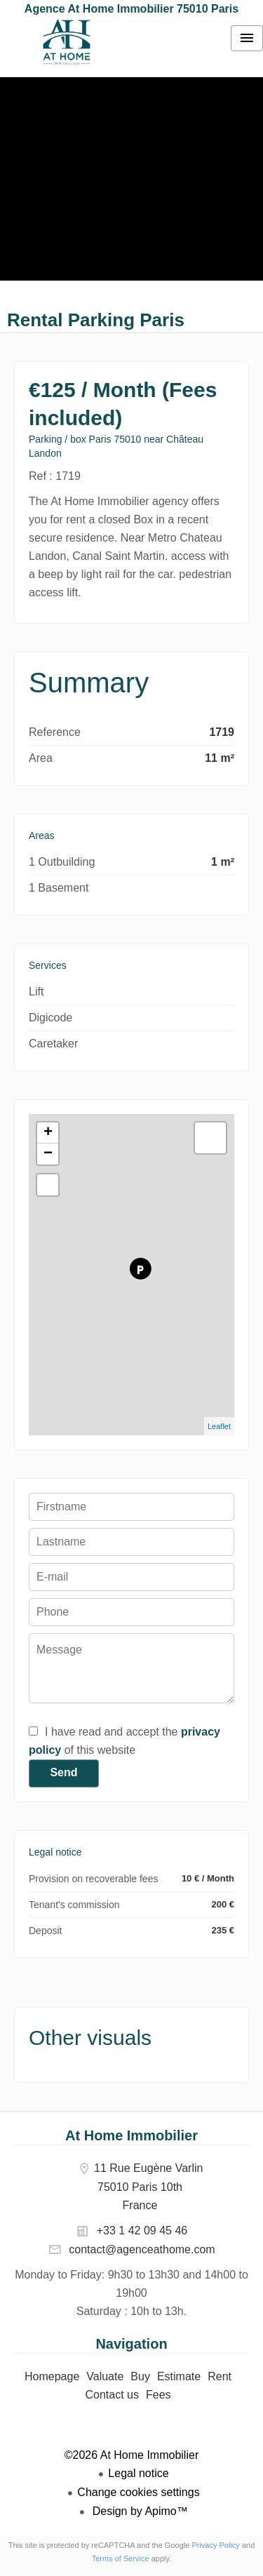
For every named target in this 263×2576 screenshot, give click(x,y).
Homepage (66, 42)
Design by (138, 2511)
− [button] (48, 1154)
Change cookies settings (138, 2492)
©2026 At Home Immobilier (131, 2455)
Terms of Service (120, 2558)
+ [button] (48, 1132)
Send (63, 1772)
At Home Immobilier (131, 2135)
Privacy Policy (215, 2545)
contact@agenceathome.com (142, 2249)
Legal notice (138, 2473)
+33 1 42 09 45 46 (142, 2230)
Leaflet (219, 1426)
